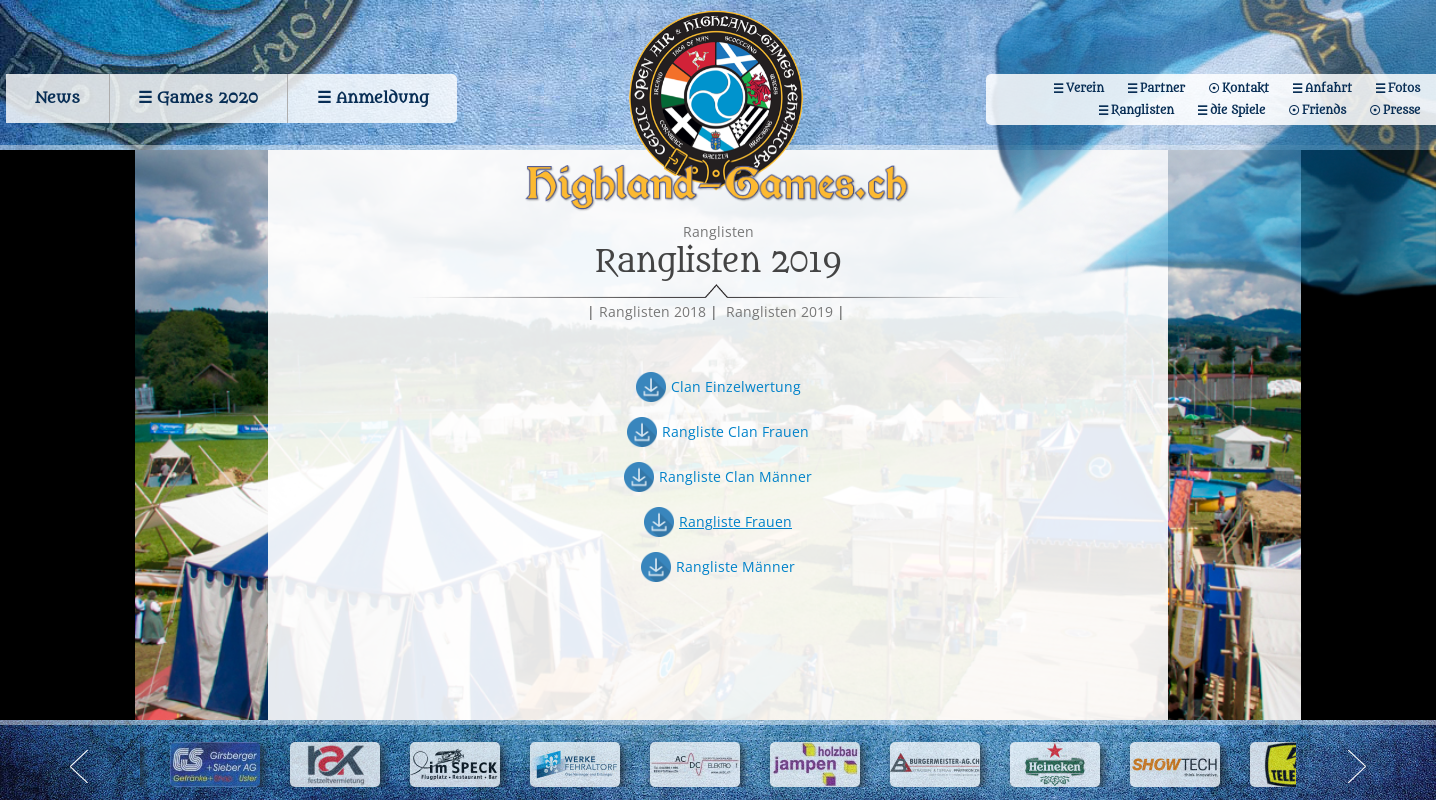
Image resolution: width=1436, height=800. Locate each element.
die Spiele (1234, 107)
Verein (1080, 85)
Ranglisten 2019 (779, 314)
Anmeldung (382, 95)
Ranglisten (1138, 107)
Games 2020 (205, 95)
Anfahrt (1326, 85)
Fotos (1403, 85)
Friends (1322, 107)
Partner (1158, 85)
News (52, 95)
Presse (1400, 107)
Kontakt (1242, 85)
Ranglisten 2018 (652, 314)
